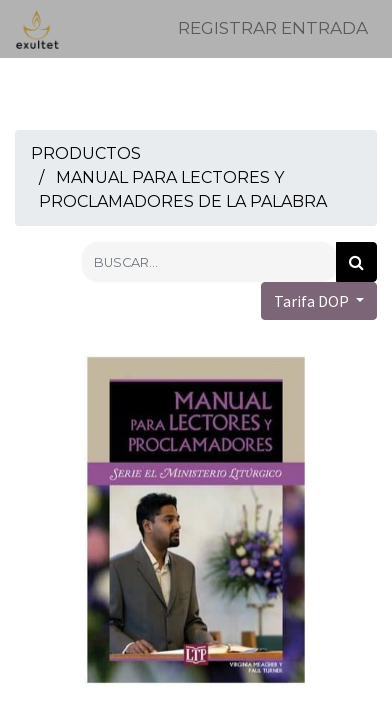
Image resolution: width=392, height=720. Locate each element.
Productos (86, 153)
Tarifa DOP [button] (313, 301)
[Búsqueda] (356, 262)
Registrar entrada (273, 28)
